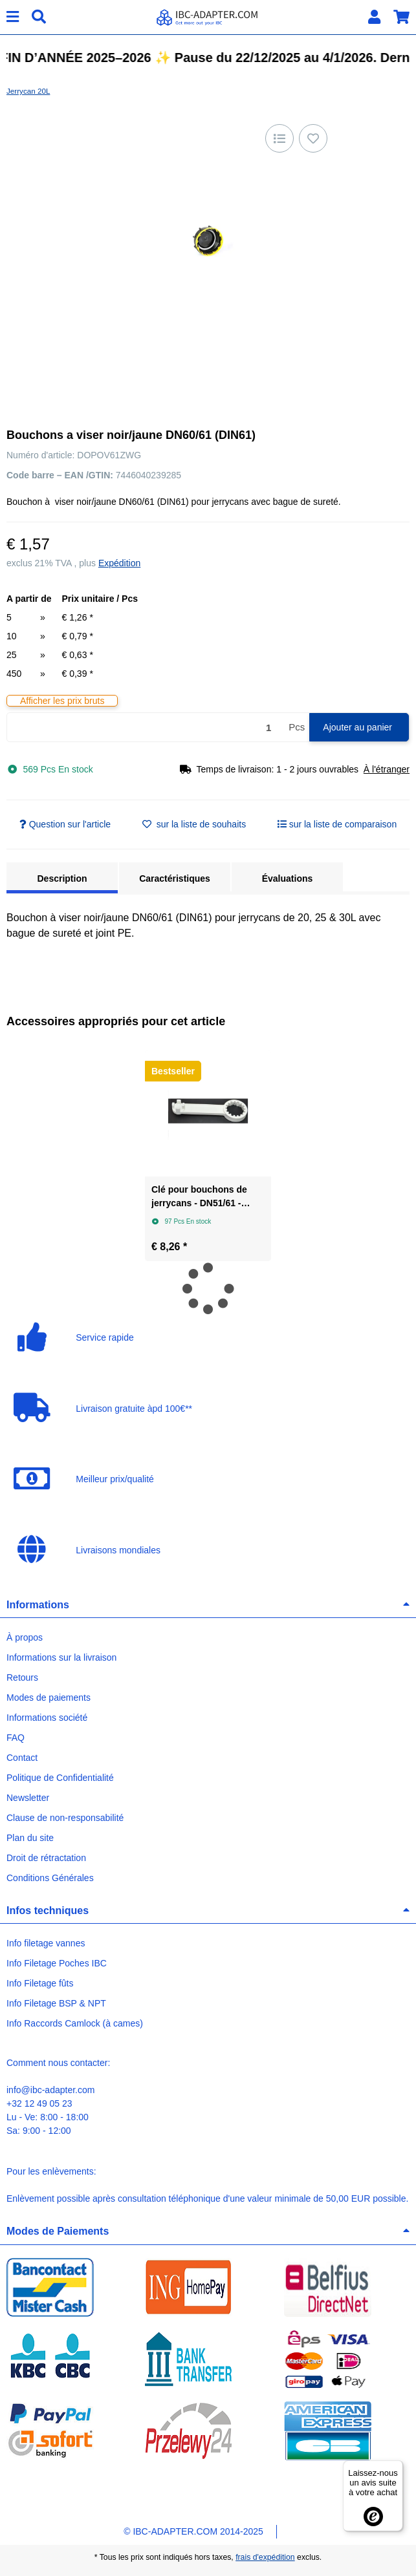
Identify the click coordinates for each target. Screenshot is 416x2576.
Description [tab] (62, 878)
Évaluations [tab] (287, 878)
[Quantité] (145, 727)
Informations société (46, 1717)
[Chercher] (39, 17)
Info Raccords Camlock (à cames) (74, 2023)
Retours (22, 1677)
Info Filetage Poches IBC (56, 1963)
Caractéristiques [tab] (174, 878)
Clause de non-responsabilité (65, 1818)
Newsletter (27, 1798)
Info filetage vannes (45, 1943)
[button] (374, 17)
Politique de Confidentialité (60, 1777)
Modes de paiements (48, 1697)
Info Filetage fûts (40, 1983)
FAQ (15, 1737)
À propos (24, 1637)
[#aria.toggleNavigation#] (12, 17)
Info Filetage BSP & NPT (56, 2003)
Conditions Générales (50, 1878)
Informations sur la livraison (61, 1657)
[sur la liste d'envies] (313, 138)
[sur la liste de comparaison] (279, 138)
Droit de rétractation (46, 1858)
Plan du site (30, 1838)
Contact (22, 1757)
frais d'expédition (265, 2557)
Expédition (119, 563)
